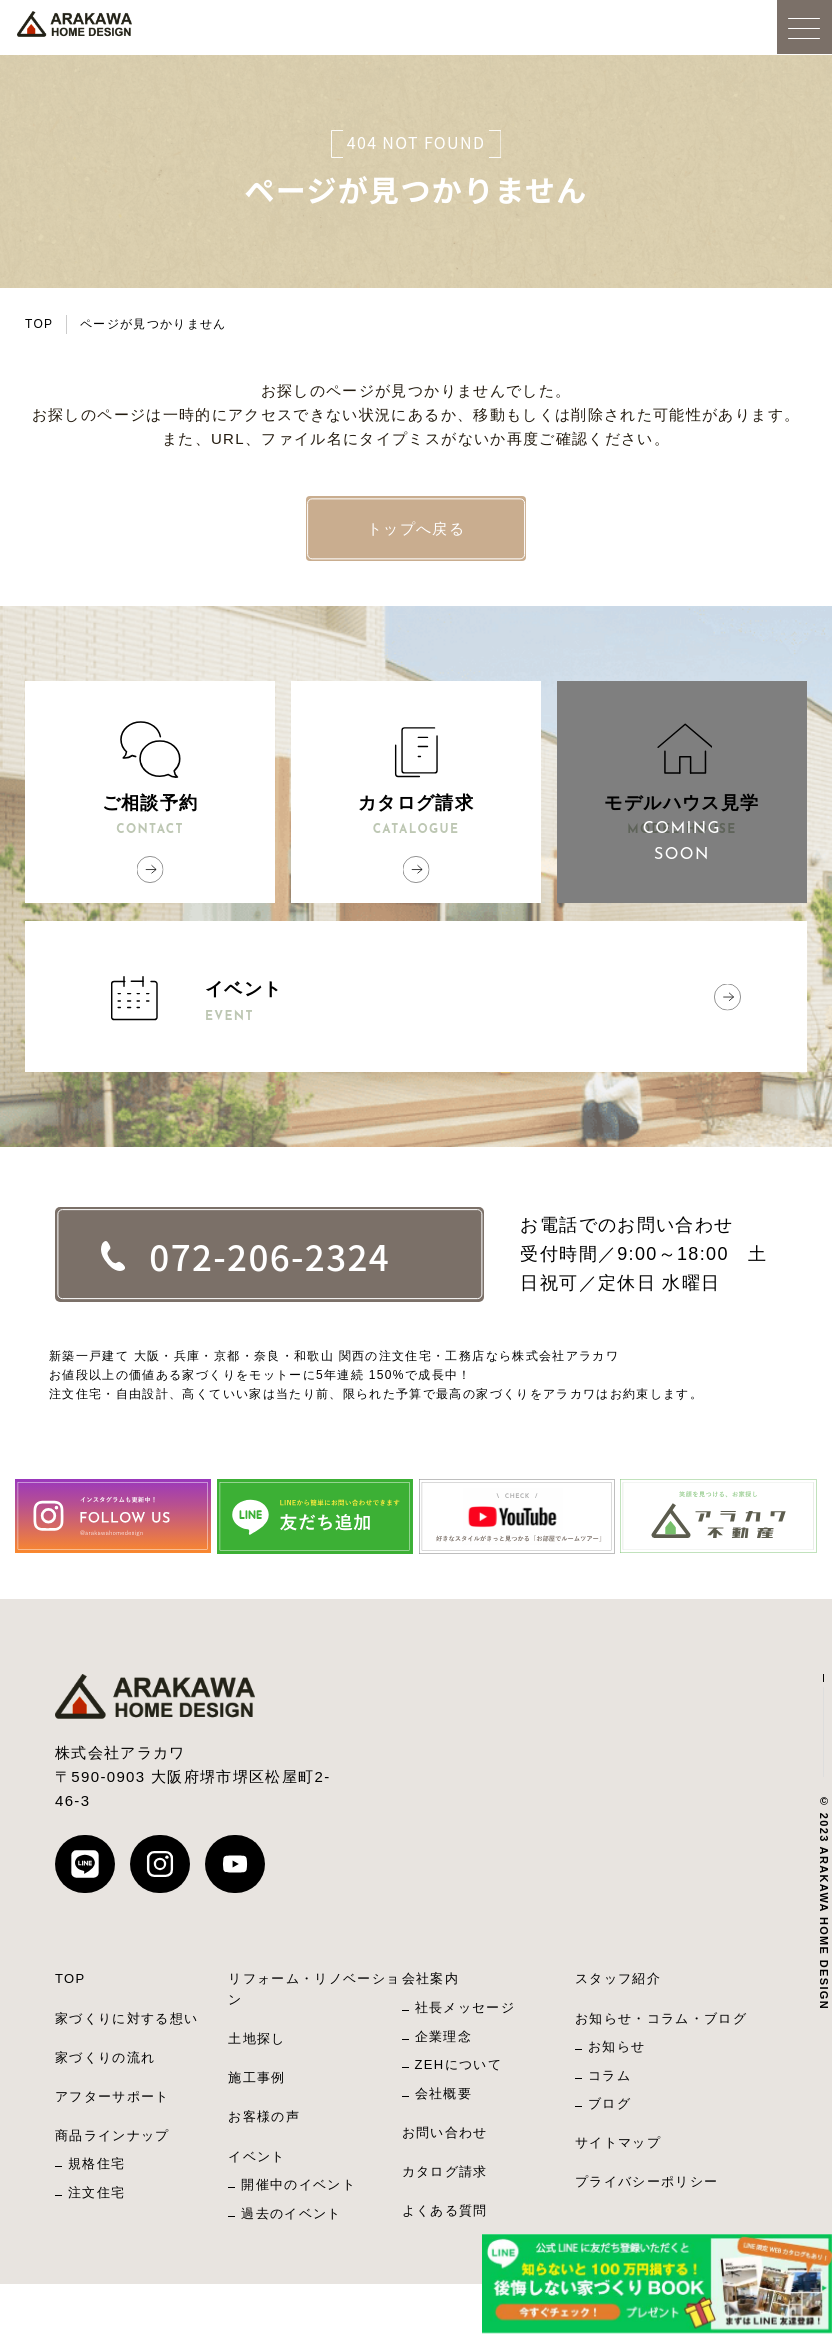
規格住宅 (96, 2163)
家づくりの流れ (105, 2057)
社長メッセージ (465, 2007)
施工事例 (256, 2077)
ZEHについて (458, 2064)
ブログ (609, 2103)
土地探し (256, 2038)
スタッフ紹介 (618, 1978)
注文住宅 (96, 2192)
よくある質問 (445, 2210)
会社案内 (430, 1978)
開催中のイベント (298, 2184)
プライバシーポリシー (647, 2181)
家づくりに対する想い (127, 2018)
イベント (497, 1003)
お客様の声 (264, 2116)
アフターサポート (112, 2096)
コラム (609, 2075)
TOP (39, 324)
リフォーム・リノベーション (314, 1989)
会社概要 (443, 2093)
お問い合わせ (445, 2132)
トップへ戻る (416, 528)
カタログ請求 (416, 817)
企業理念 (443, 2036)
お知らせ (616, 2046)
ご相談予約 (150, 817)
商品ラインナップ (112, 2135)
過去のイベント (291, 2213)
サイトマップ (618, 2142)
